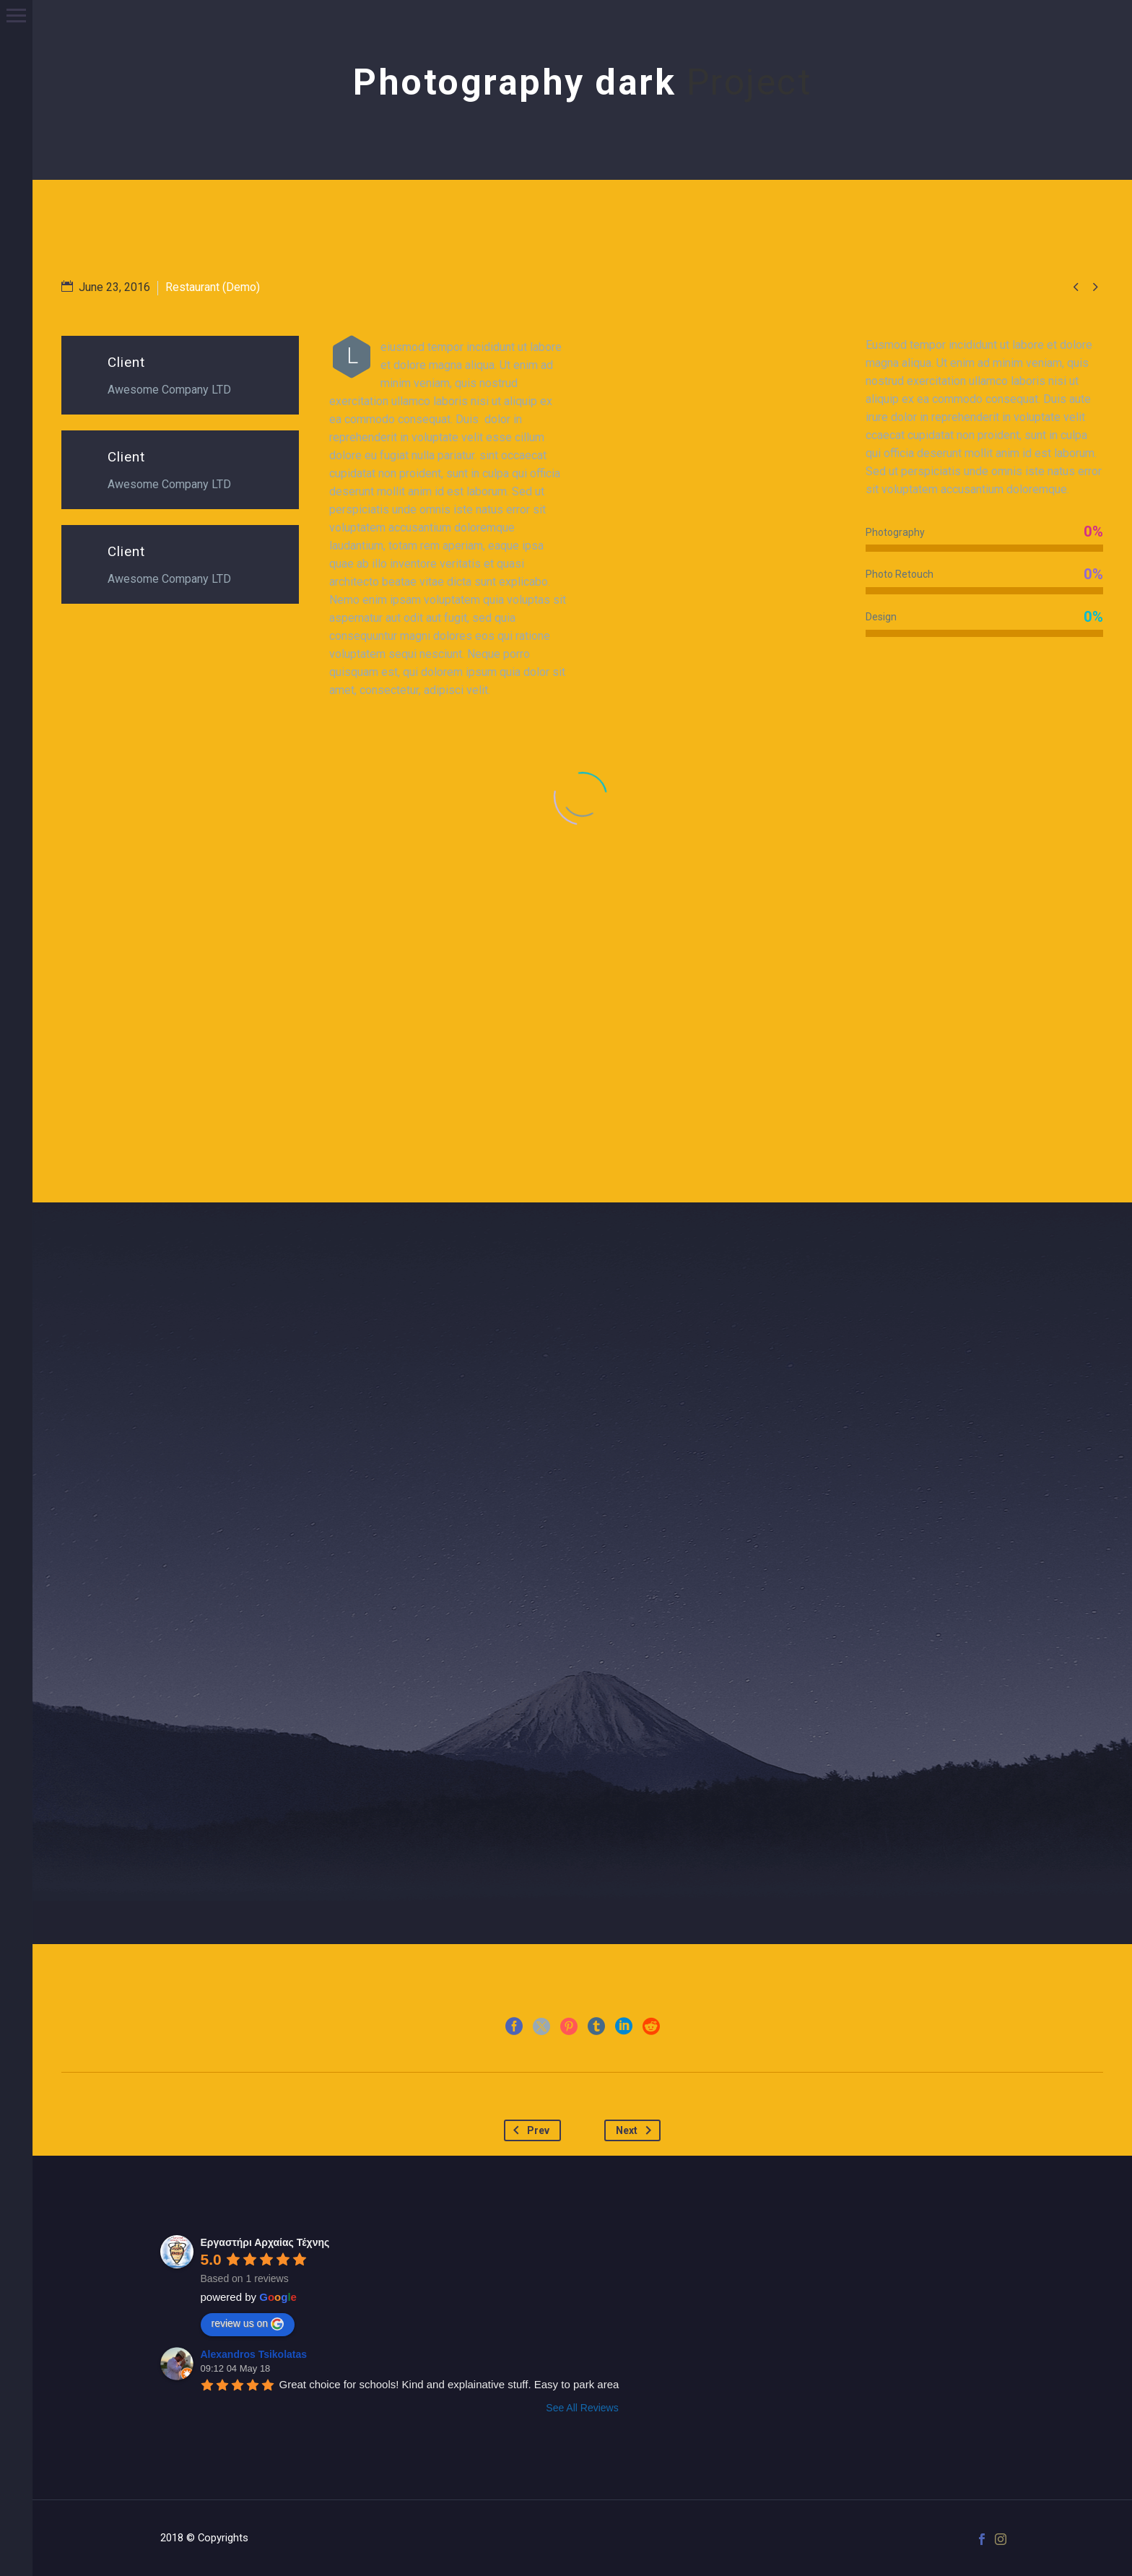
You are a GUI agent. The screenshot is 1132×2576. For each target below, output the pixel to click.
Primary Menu (16, 15)
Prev (528, 2130)
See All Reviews (582, 2408)
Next (636, 2130)
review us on (248, 2323)
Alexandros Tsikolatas (254, 2354)
